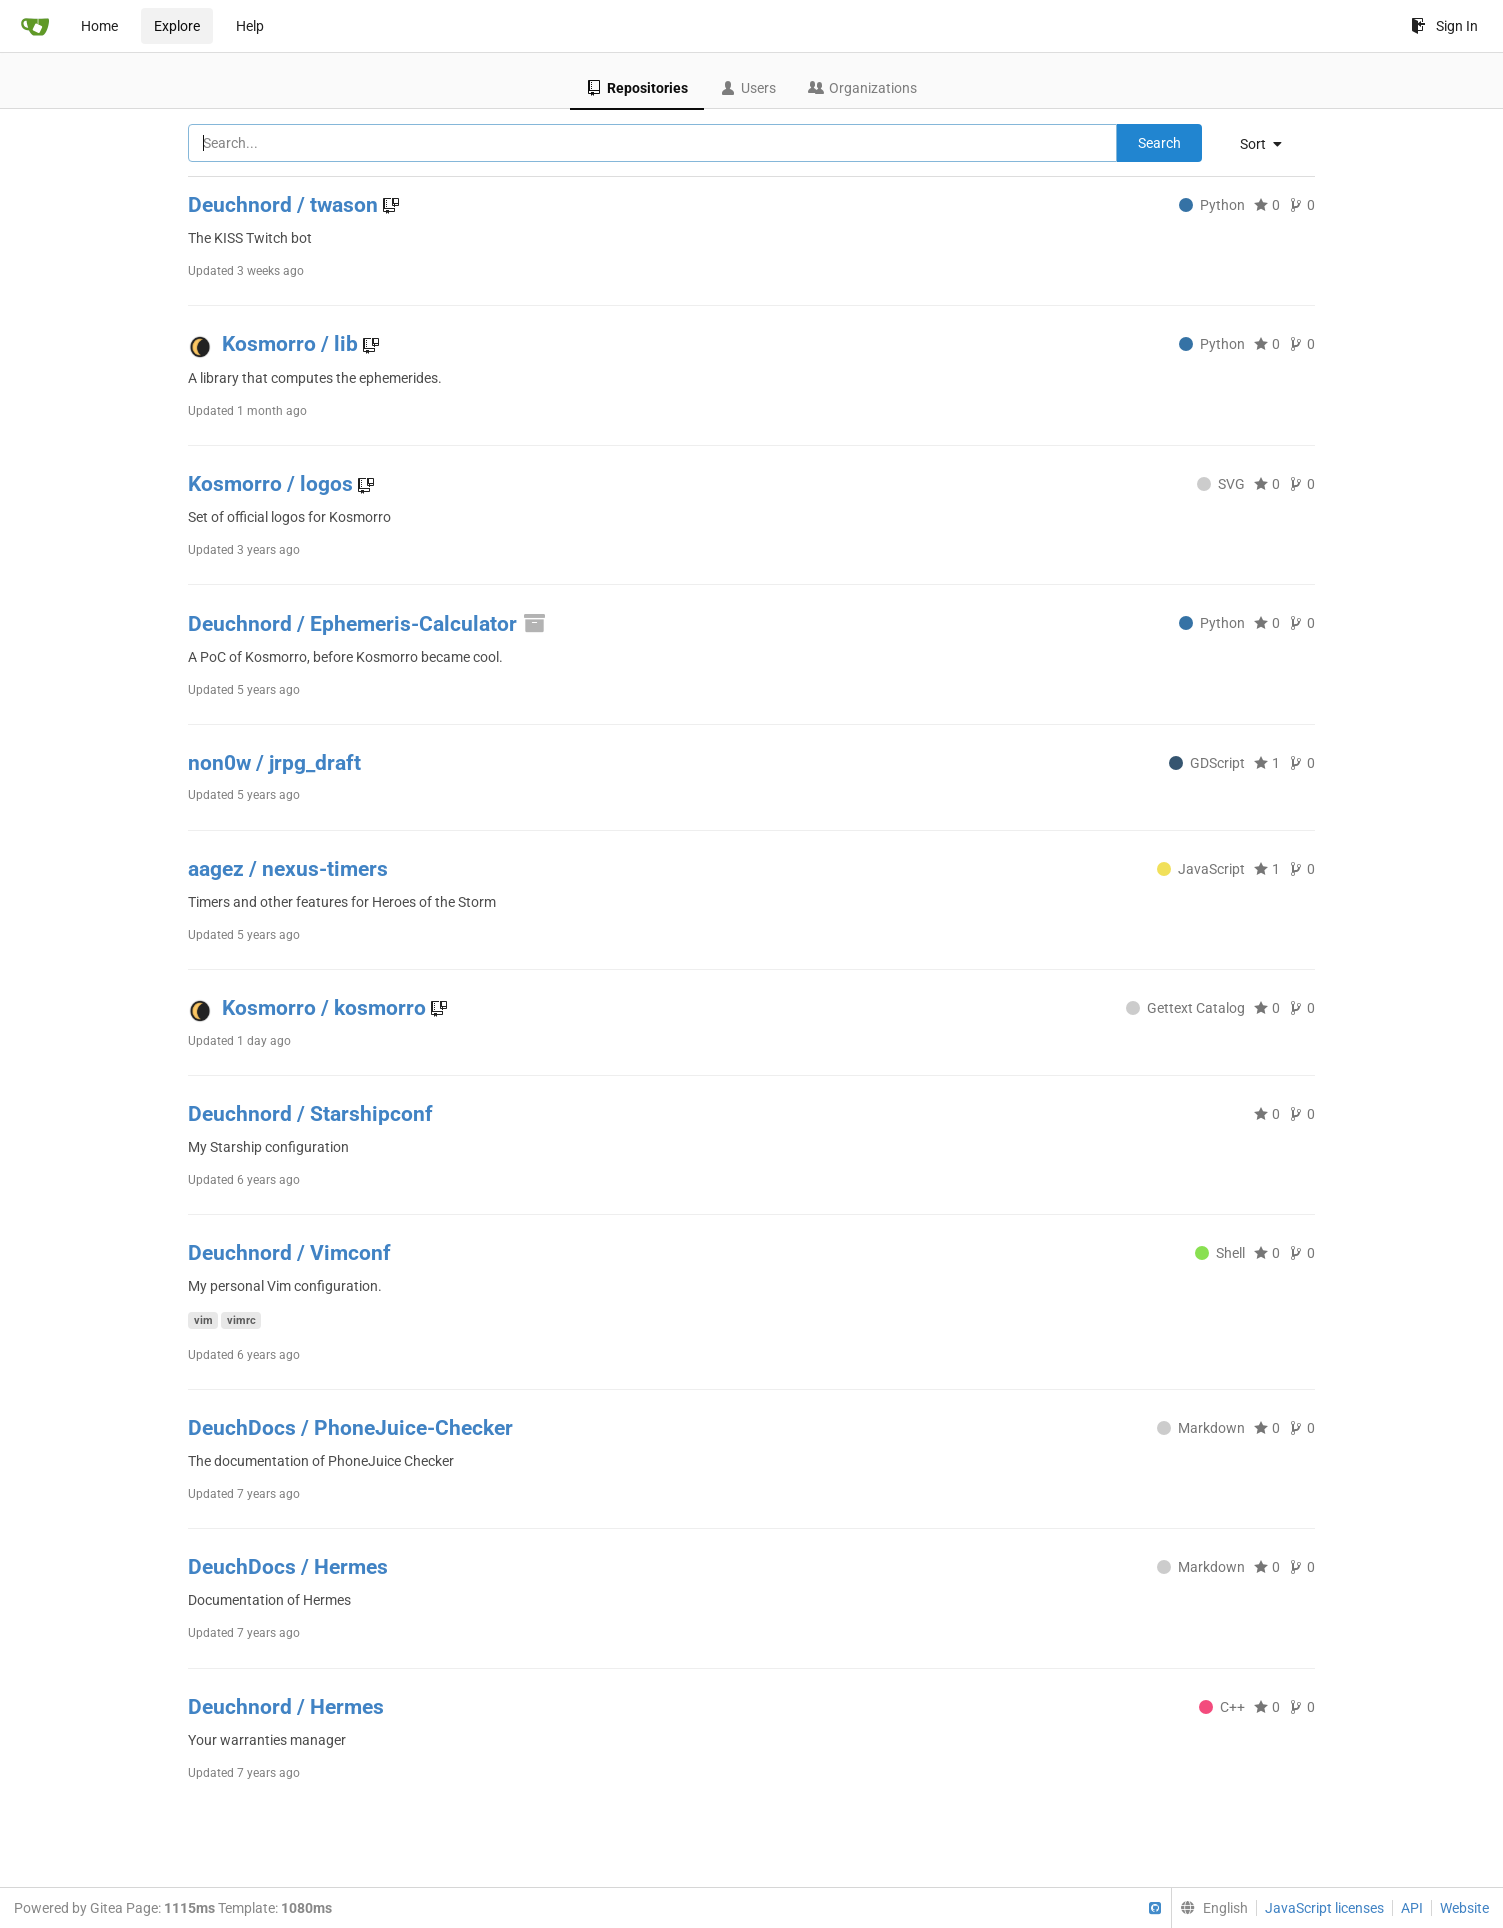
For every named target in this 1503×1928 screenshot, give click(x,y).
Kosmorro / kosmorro (326, 1008)
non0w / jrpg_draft (274, 763)
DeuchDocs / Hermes (288, 1567)
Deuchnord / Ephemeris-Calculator (367, 624)
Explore (177, 26)
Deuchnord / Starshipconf (310, 1114)
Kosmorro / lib (292, 344)
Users (748, 88)
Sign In (1444, 26)
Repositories (637, 88)
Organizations (862, 88)
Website (1464, 1908)
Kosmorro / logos (273, 484)
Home (99, 26)
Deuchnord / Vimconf (289, 1253)
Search (1159, 143)
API (1412, 1908)
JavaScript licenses (1324, 1908)
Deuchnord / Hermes (286, 1707)
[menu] (1268, 144)
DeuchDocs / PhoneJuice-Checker (350, 1428)
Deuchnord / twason (285, 205)
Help (250, 26)
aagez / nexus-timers (288, 869)
